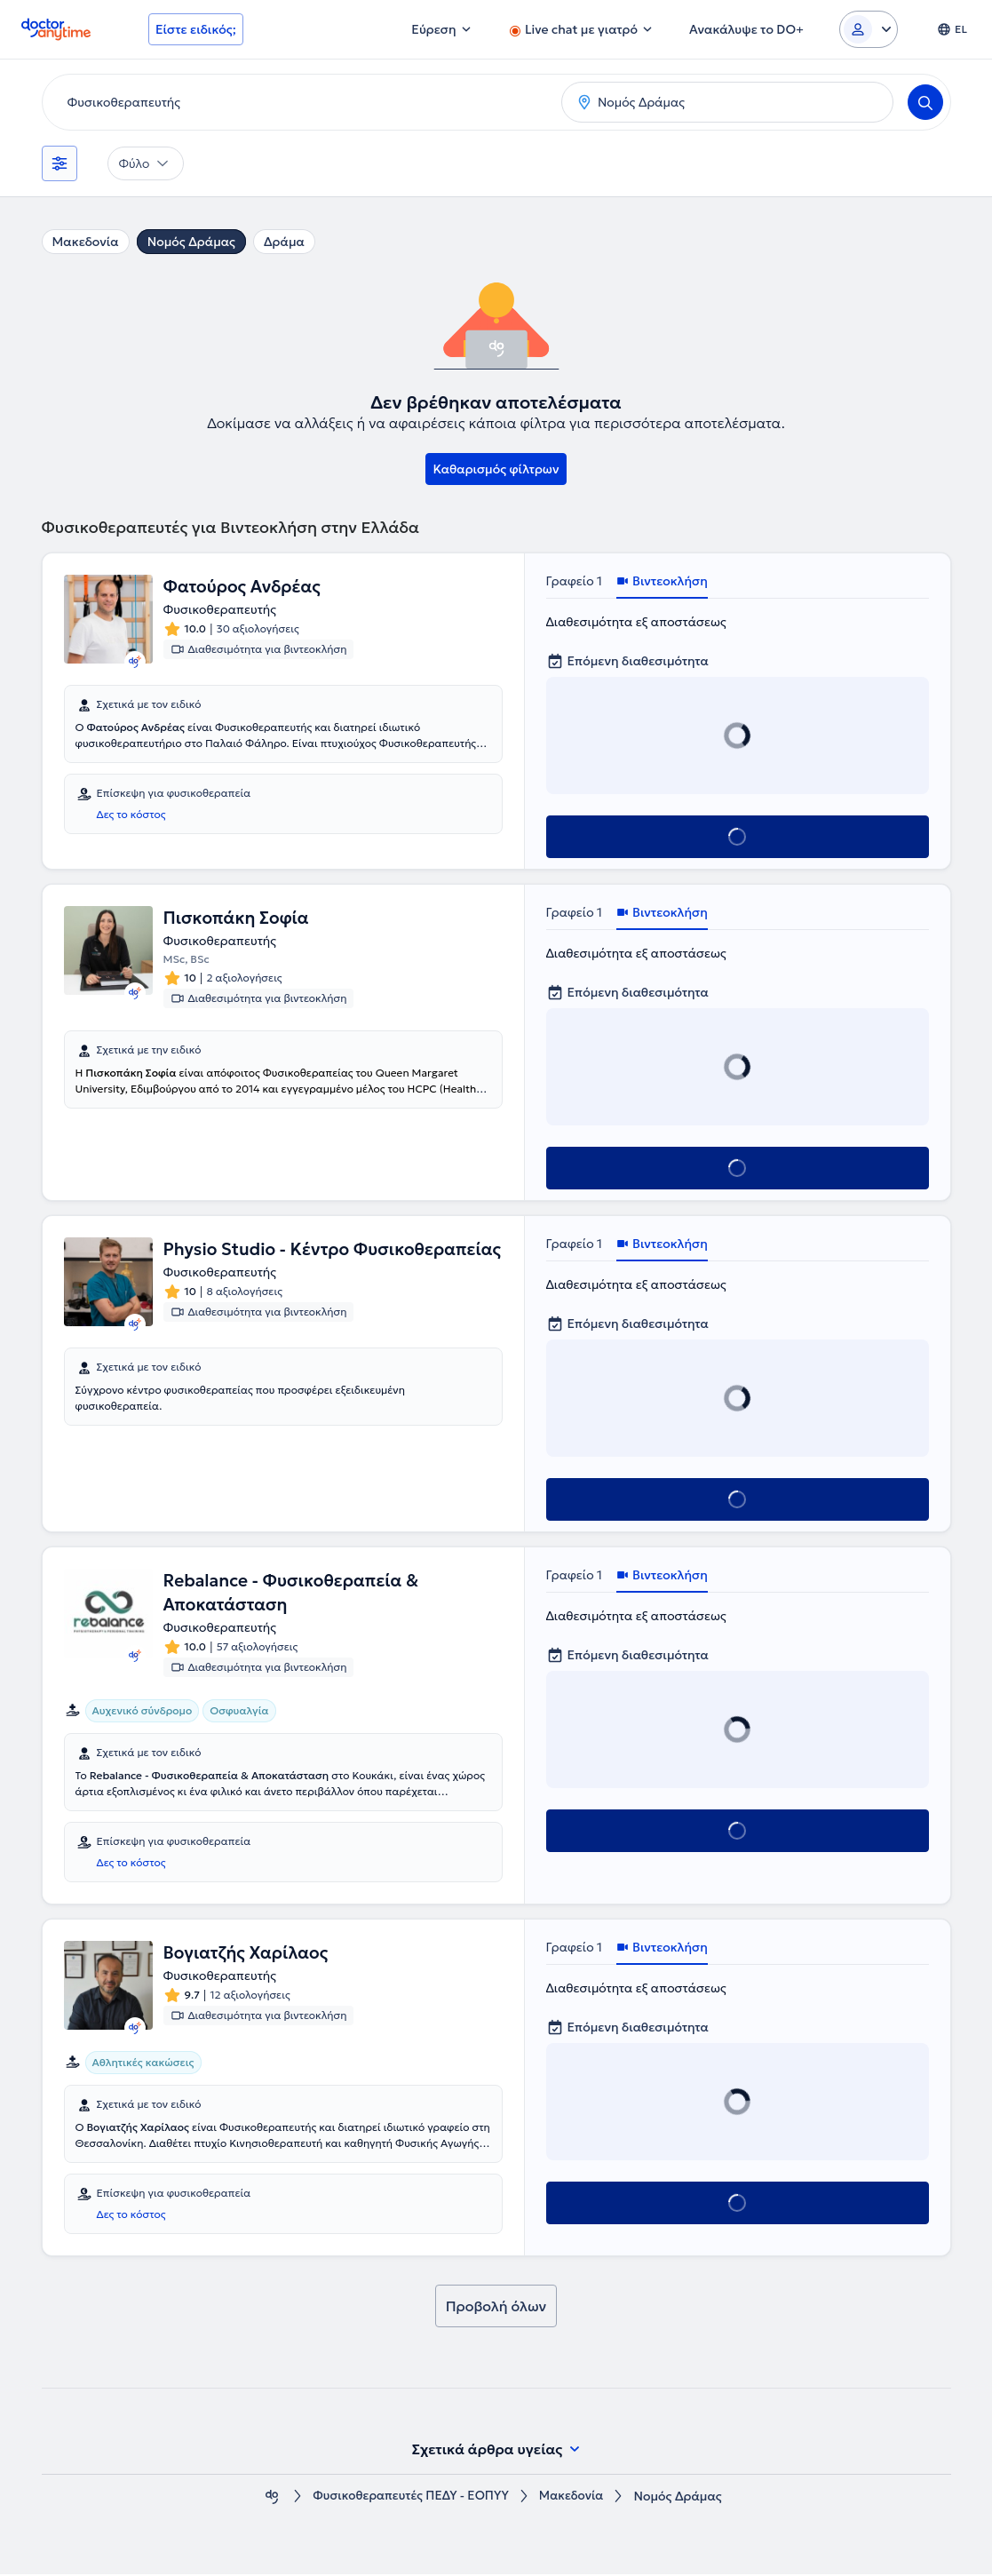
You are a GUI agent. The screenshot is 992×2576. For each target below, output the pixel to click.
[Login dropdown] (868, 29)
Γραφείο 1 (574, 581)
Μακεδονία (85, 242)
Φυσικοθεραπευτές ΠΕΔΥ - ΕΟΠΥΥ (410, 2498)
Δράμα (284, 242)
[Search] (925, 102)
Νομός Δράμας (191, 242)
